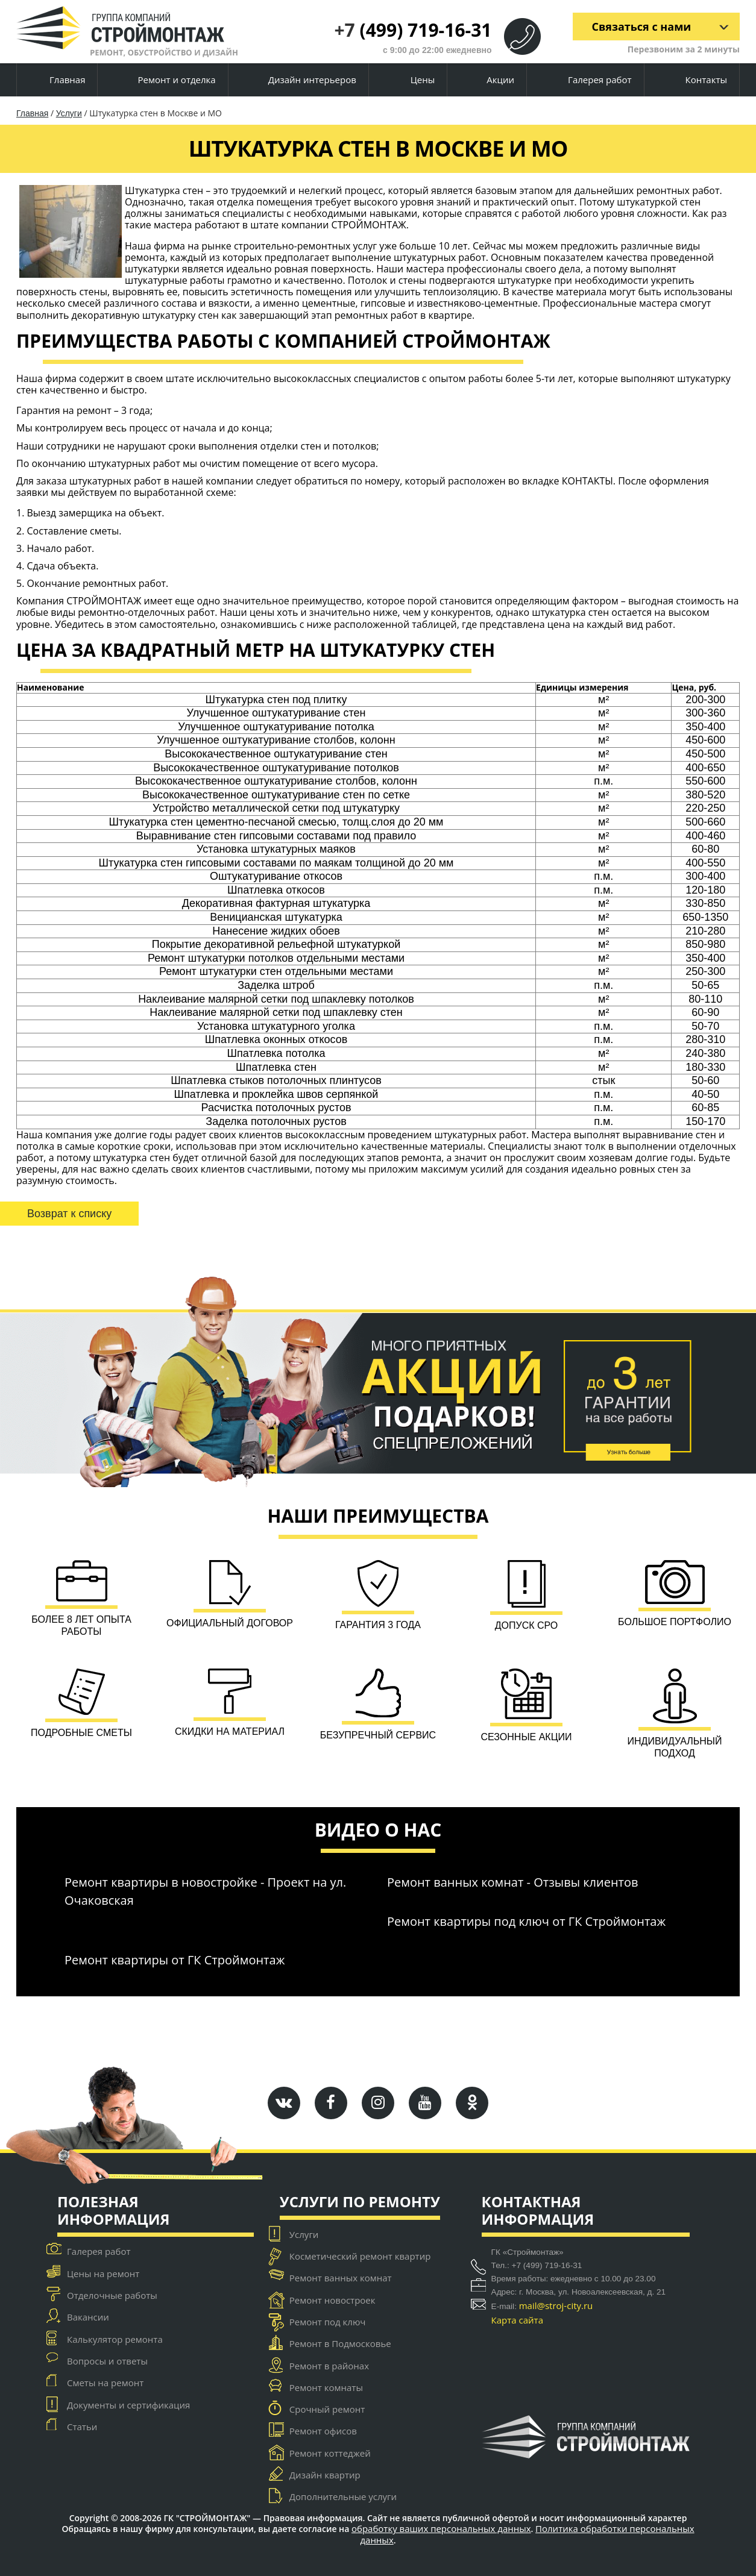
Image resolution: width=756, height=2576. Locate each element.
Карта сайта (517, 2320)
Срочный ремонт (327, 2409)
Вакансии (88, 2317)
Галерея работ (589, 80)
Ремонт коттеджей (330, 2453)
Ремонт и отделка (167, 80)
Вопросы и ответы (107, 2361)
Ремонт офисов (323, 2431)
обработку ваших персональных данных (441, 2529)
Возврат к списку (69, 1214)
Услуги (69, 113)
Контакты (696, 80)
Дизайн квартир (325, 2475)
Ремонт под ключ (327, 2322)
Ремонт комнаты (326, 2387)
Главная (57, 80)
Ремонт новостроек (332, 2300)
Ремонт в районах (329, 2366)
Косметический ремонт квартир (360, 2256)
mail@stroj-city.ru (556, 2305)
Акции (491, 80)
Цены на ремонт (103, 2273)
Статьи (82, 2427)
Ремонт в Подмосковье (340, 2343)
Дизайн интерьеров (302, 80)
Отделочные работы (112, 2295)
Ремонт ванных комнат (340, 2278)
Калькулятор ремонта (115, 2339)
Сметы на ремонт (105, 2383)
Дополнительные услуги (343, 2496)
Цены (412, 80)
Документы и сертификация (128, 2405)
